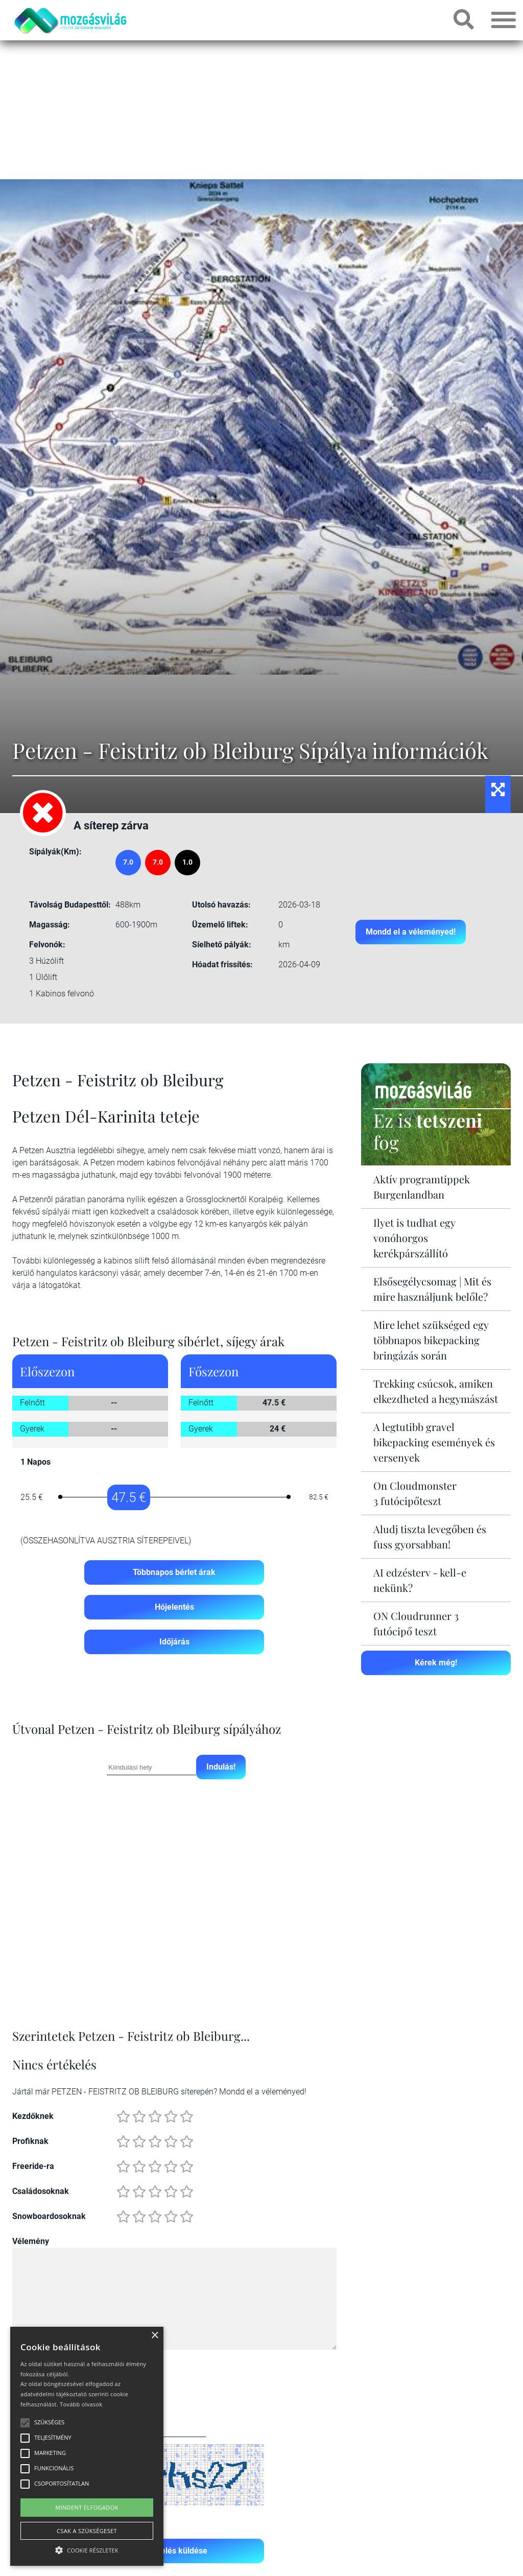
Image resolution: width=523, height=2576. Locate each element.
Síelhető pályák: (221, 944)
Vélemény (30, 2241)
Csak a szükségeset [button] (87, 2531)
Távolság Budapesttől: (70, 905)
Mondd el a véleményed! (411, 932)
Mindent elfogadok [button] (86, 2507)
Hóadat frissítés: (222, 964)
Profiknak (30, 2141)
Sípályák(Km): (55, 851)
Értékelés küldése (174, 2551)
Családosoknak (40, 2191)
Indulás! (220, 1767)
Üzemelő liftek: (220, 924)
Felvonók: (47, 944)
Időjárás (174, 1642)
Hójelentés (174, 1607)
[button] (86, 2549)
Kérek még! (436, 1662)
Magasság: (49, 924)
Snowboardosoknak (49, 2216)
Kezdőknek (33, 2116)
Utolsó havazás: (221, 905)
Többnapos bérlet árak (174, 1572)
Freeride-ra (33, 2166)
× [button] (154, 2336)
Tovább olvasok (81, 2404)
